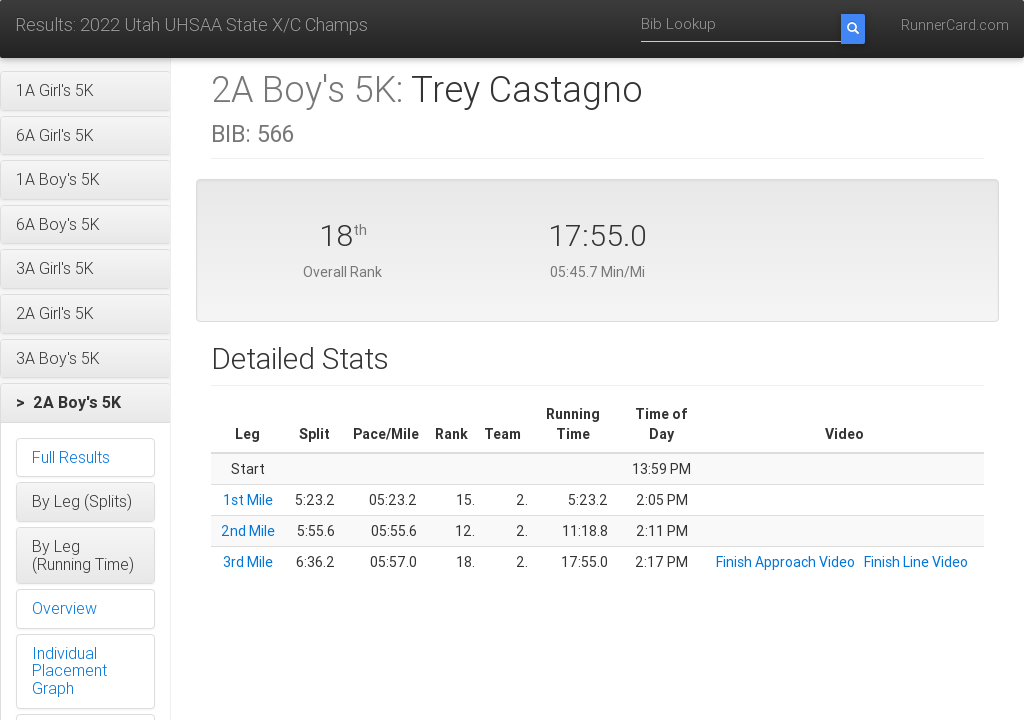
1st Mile (248, 500)
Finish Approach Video (785, 562)
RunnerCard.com (955, 25)
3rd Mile (248, 562)
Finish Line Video (916, 562)
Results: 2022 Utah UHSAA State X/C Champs (191, 24)
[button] (85, 91)
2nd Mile (248, 531)
